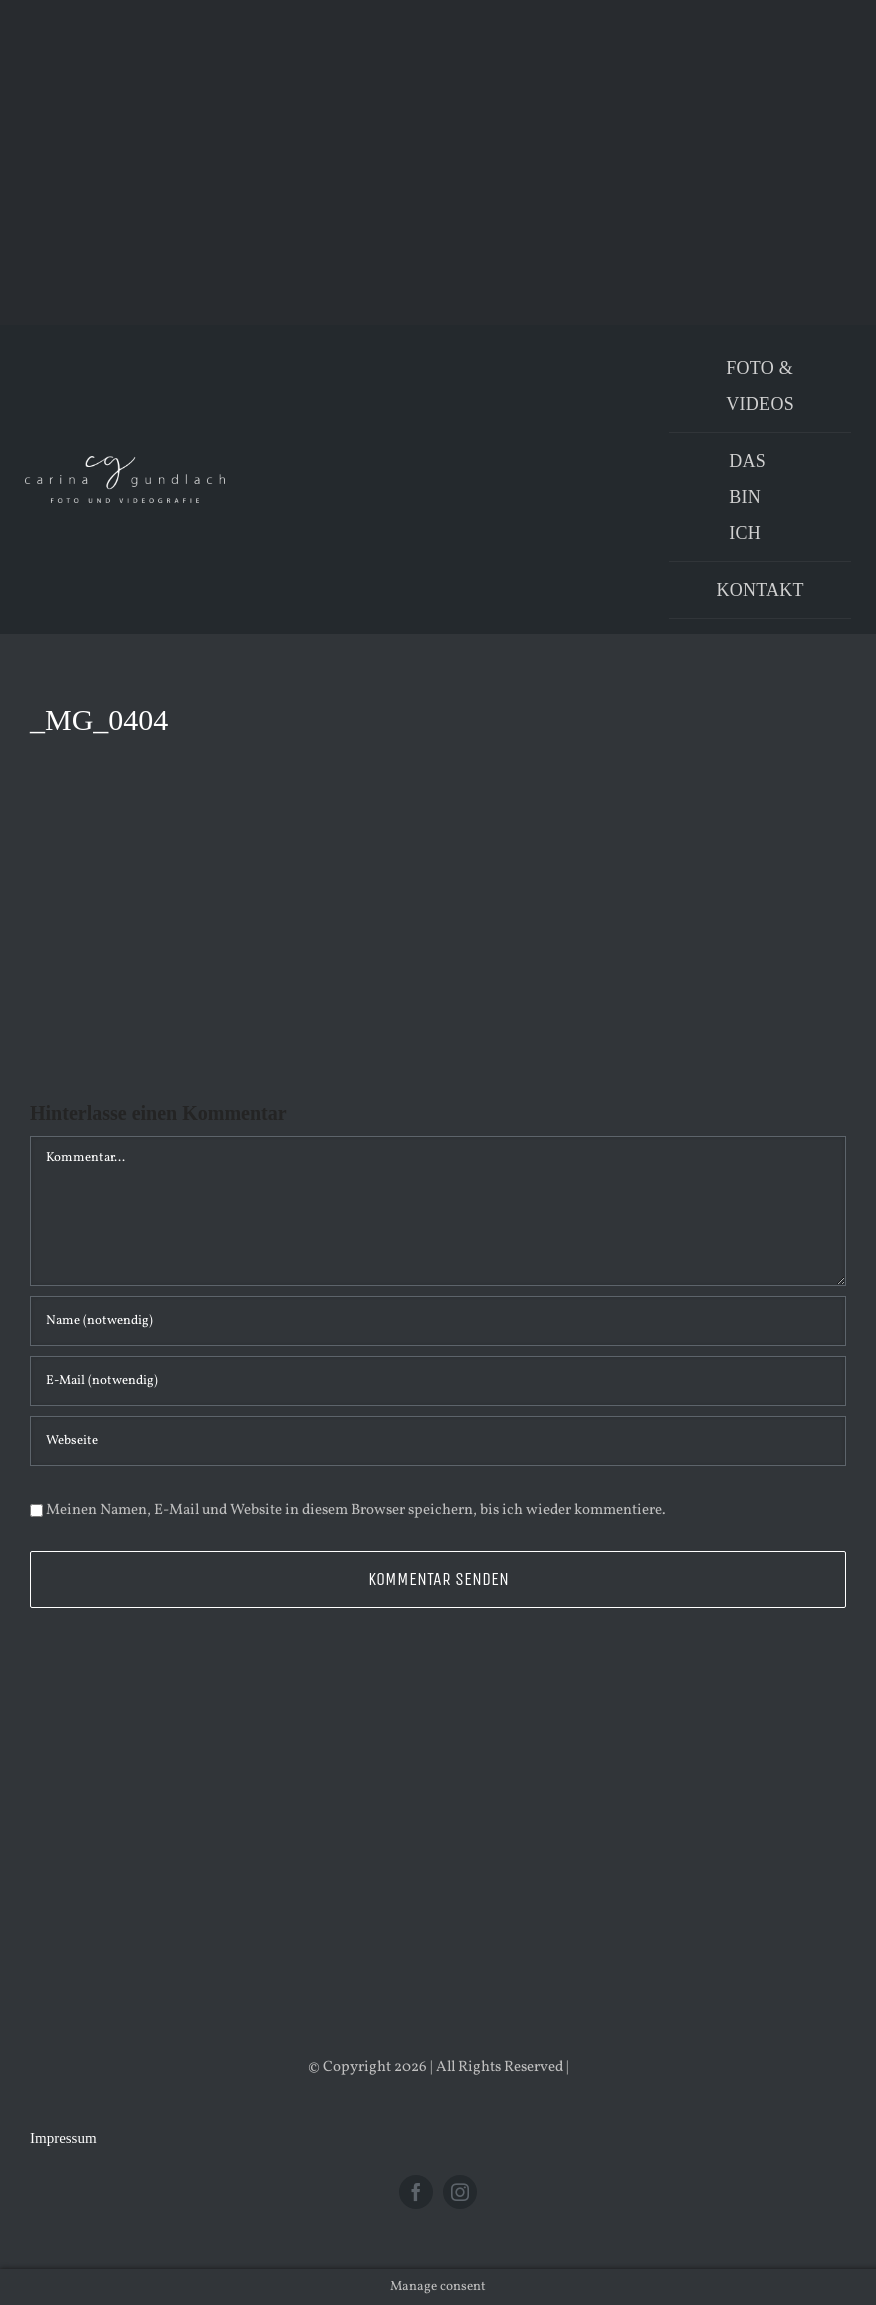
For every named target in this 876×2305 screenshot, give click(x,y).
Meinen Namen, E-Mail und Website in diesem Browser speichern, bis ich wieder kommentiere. (356, 1510)
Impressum (63, 2138)
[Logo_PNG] (125, 463)
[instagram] (460, 2192)
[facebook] (416, 2192)
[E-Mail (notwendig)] (438, 1381)
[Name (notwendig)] (438, 1321)
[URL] (438, 1441)
